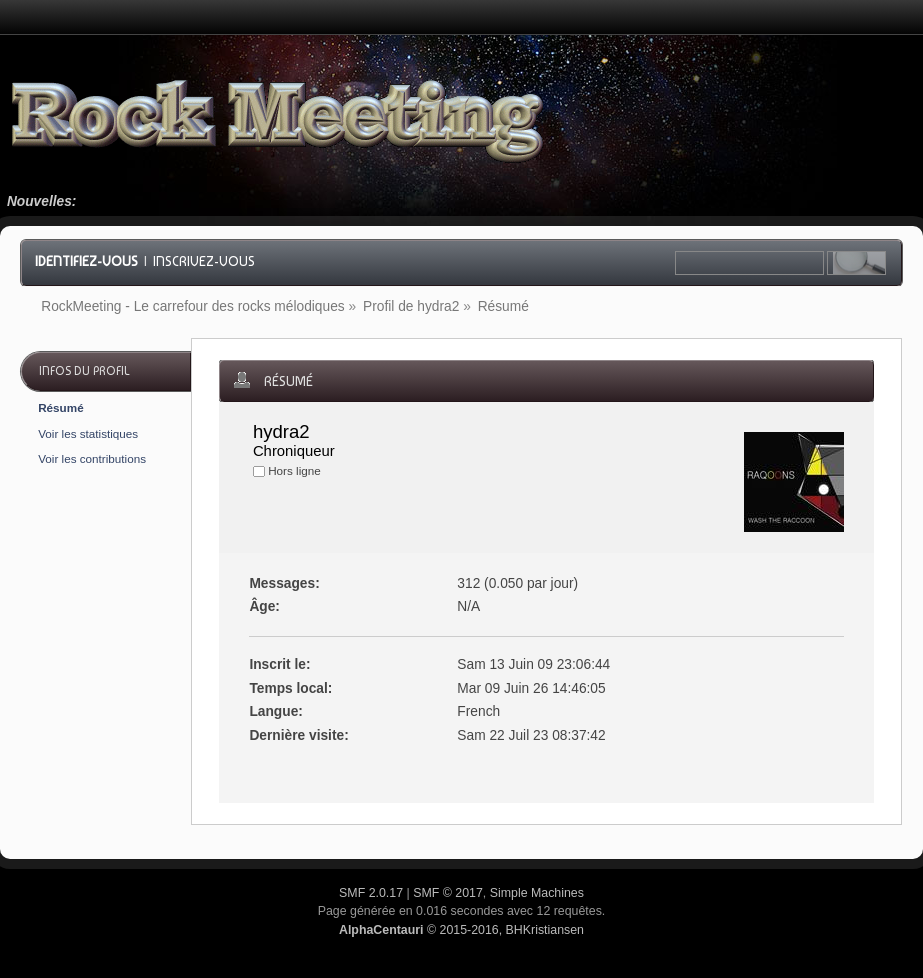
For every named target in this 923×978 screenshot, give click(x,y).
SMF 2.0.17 (371, 893)
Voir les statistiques (88, 433)
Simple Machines (537, 893)
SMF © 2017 (448, 893)
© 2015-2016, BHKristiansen (461, 930)
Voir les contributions (92, 458)
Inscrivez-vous (204, 261)
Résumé (60, 407)
